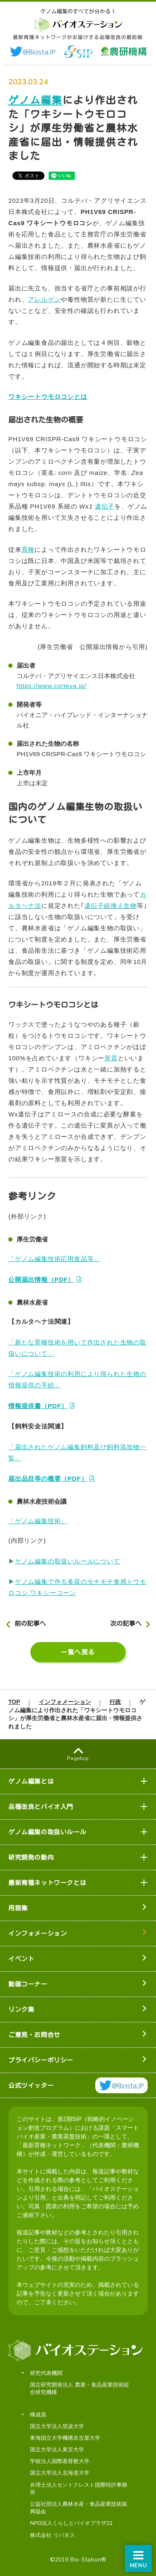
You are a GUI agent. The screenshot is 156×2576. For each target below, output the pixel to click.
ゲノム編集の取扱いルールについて (67, 1561)
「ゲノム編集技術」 (37, 1520)
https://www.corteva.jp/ (51, 685)
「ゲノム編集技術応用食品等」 (54, 1258)
